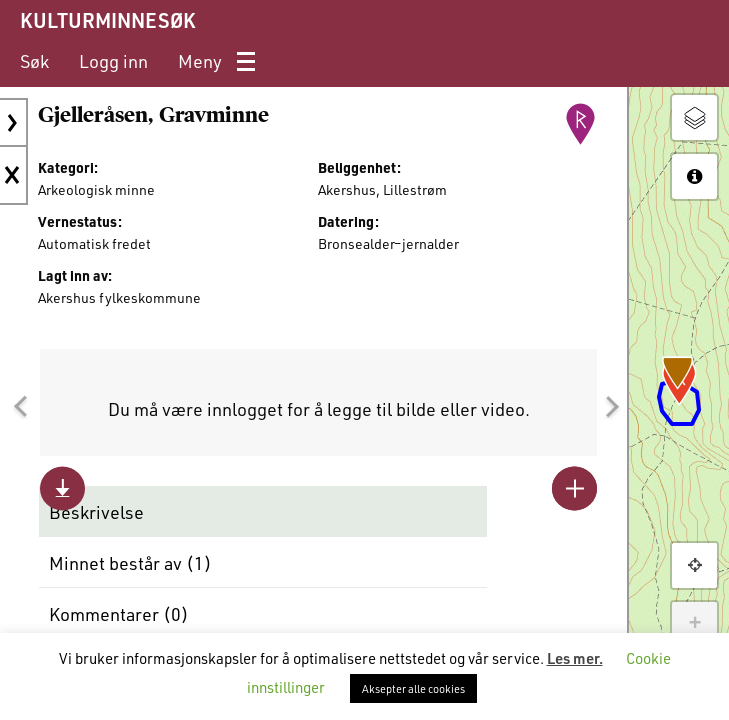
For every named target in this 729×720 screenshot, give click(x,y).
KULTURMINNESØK (107, 20)
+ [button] (694, 624)
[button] (20, 407)
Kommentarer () (119, 614)
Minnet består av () (130, 563)
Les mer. (575, 658)
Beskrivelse (96, 512)
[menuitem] (34, 61)
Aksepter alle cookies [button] (413, 688)
